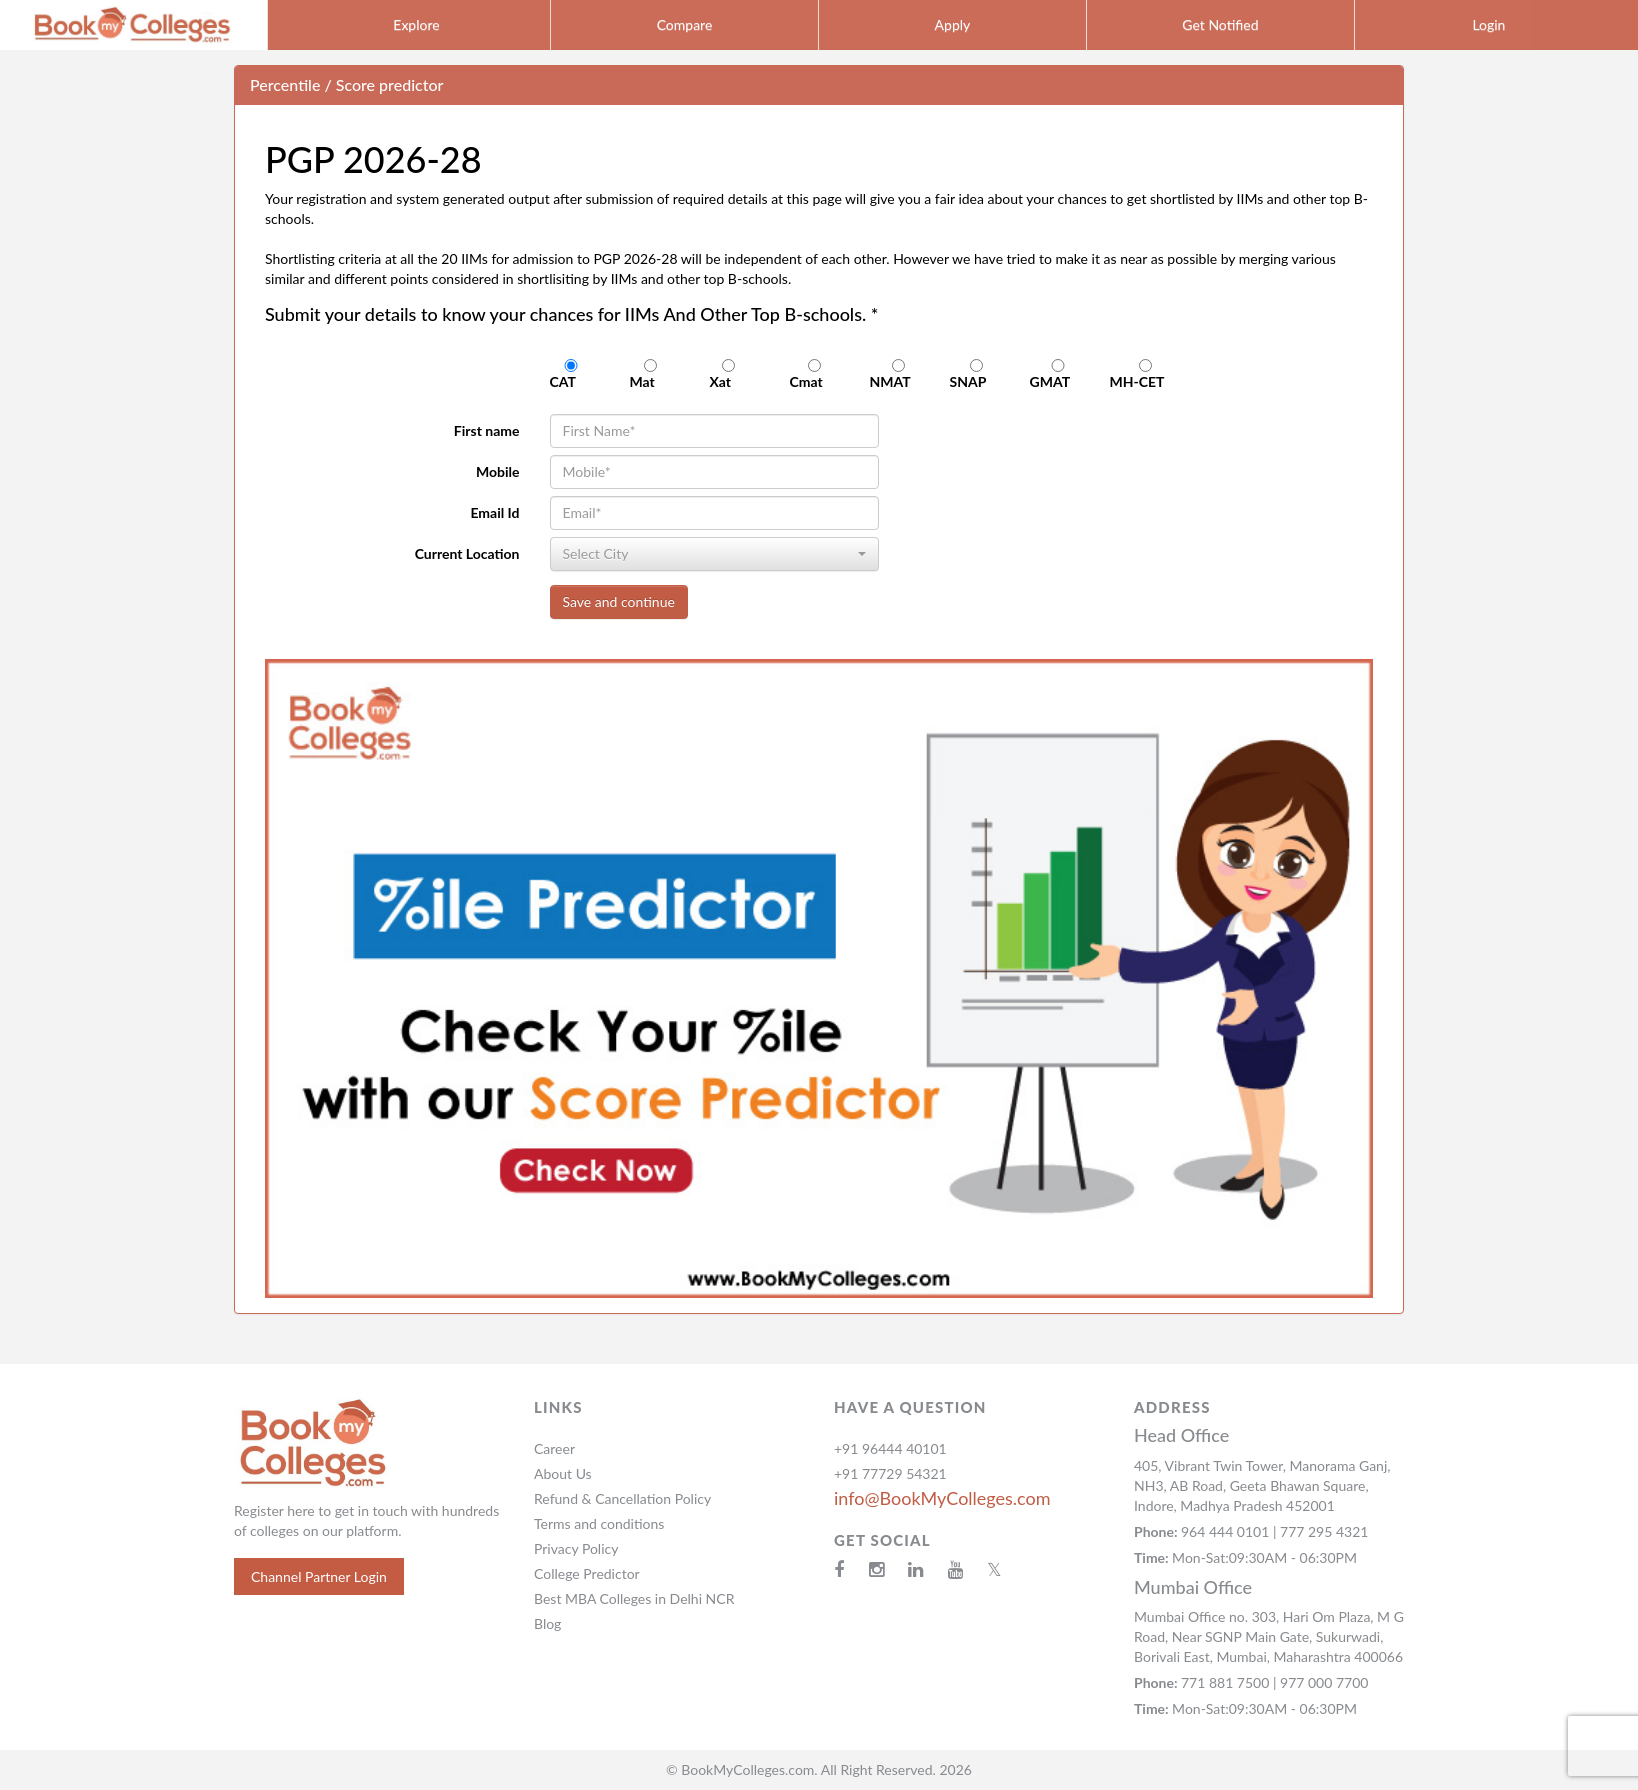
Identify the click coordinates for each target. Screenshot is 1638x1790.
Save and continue (619, 601)
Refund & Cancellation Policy (622, 1498)
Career (554, 1448)
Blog (547, 1623)
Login (1488, 24)
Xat (729, 374)
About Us (563, 1473)
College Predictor (587, 1573)
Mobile (498, 471)
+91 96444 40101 (890, 1448)
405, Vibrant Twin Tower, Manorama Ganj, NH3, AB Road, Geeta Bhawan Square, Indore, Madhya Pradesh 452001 (1262, 1485)
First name (487, 430)
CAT (571, 374)
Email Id (494, 512)
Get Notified (1220, 24)
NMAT (899, 374)
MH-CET (1145, 374)
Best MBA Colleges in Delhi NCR (634, 1598)
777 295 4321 (1324, 1531)
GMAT (1058, 374)
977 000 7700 (1324, 1682)
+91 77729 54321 (890, 1473)
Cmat (815, 374)
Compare (685, 24)
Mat (651, 374)
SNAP (976, 374)
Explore (416, 24)
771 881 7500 (1227, 1682)
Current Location (467, 553)
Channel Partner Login (319, 1576)
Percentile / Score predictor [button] (346, 84)
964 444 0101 (1227, 1531)
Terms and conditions (599, 1523)
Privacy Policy (576, 1548)
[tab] (819, 85)
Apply (953, 24)
